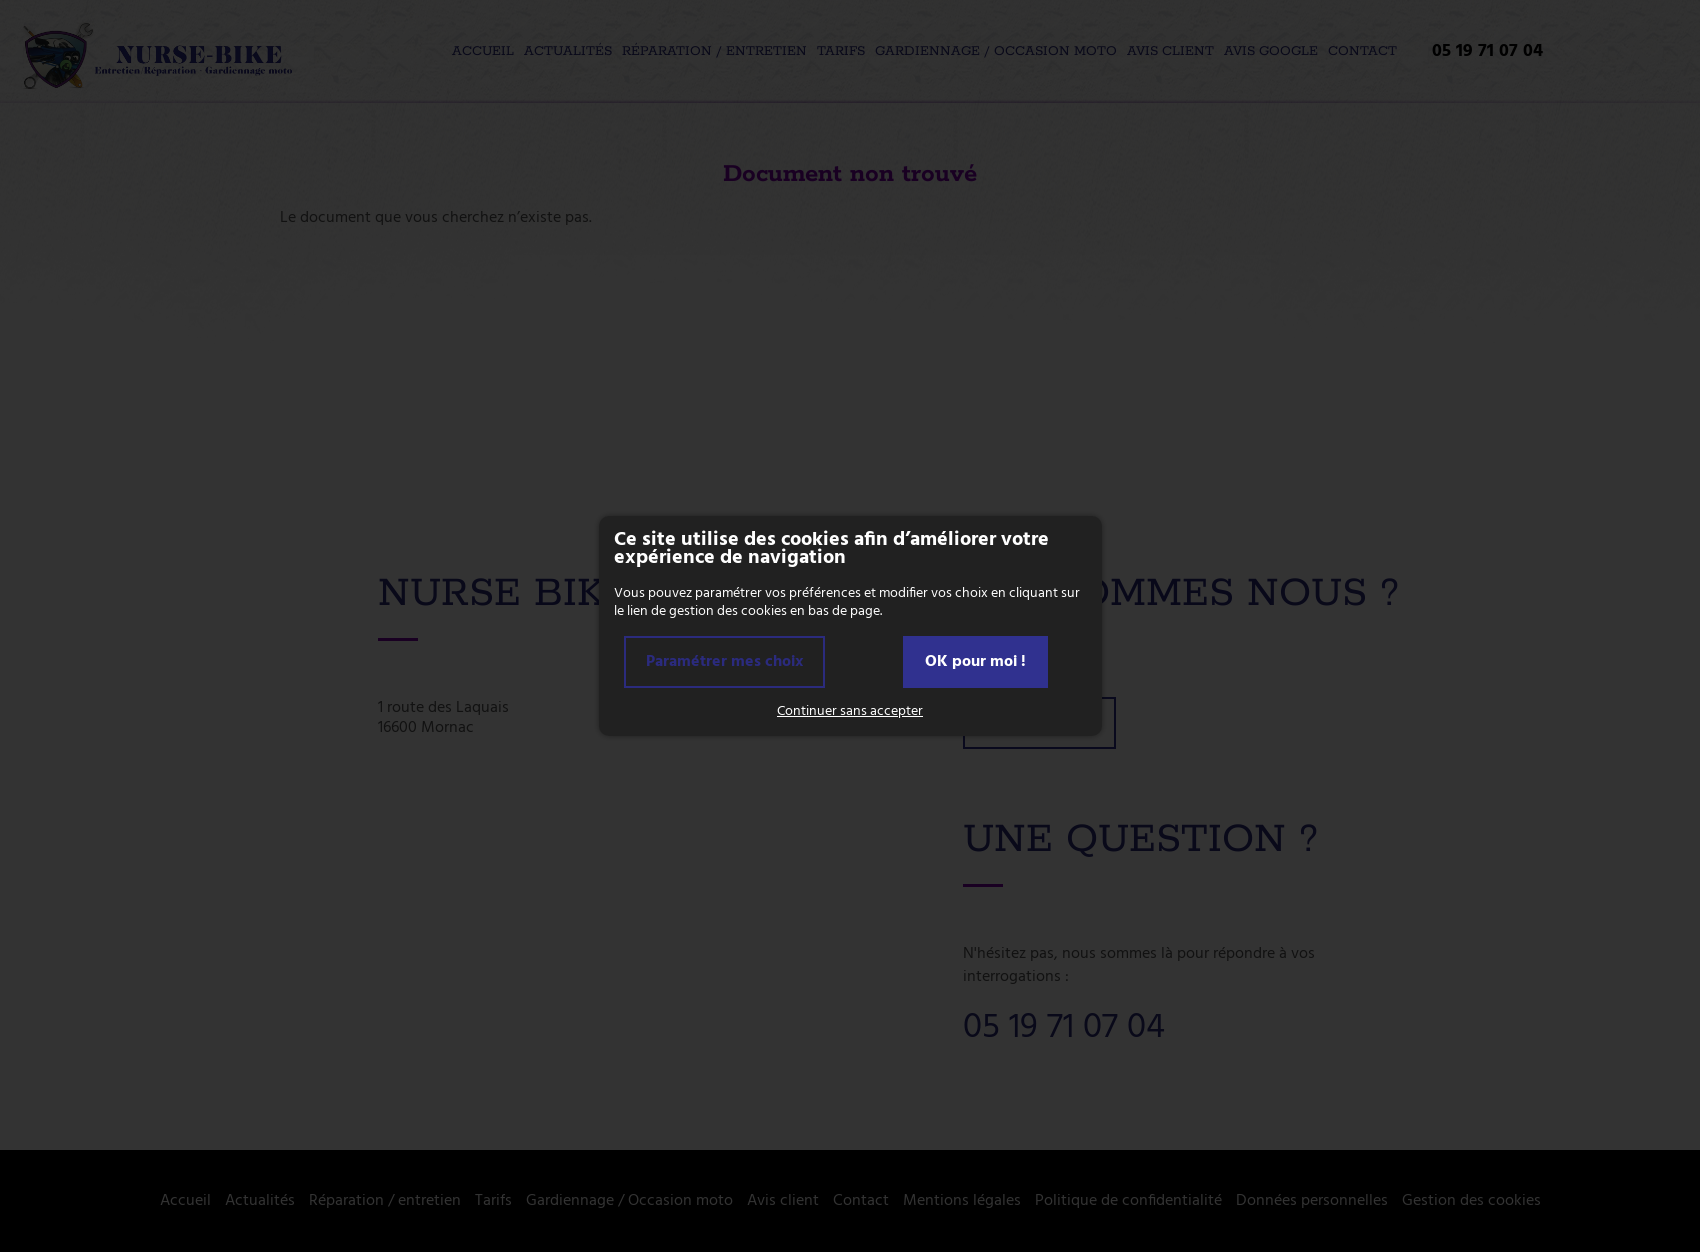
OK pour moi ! (975, 662)
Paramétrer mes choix (724, 662)
